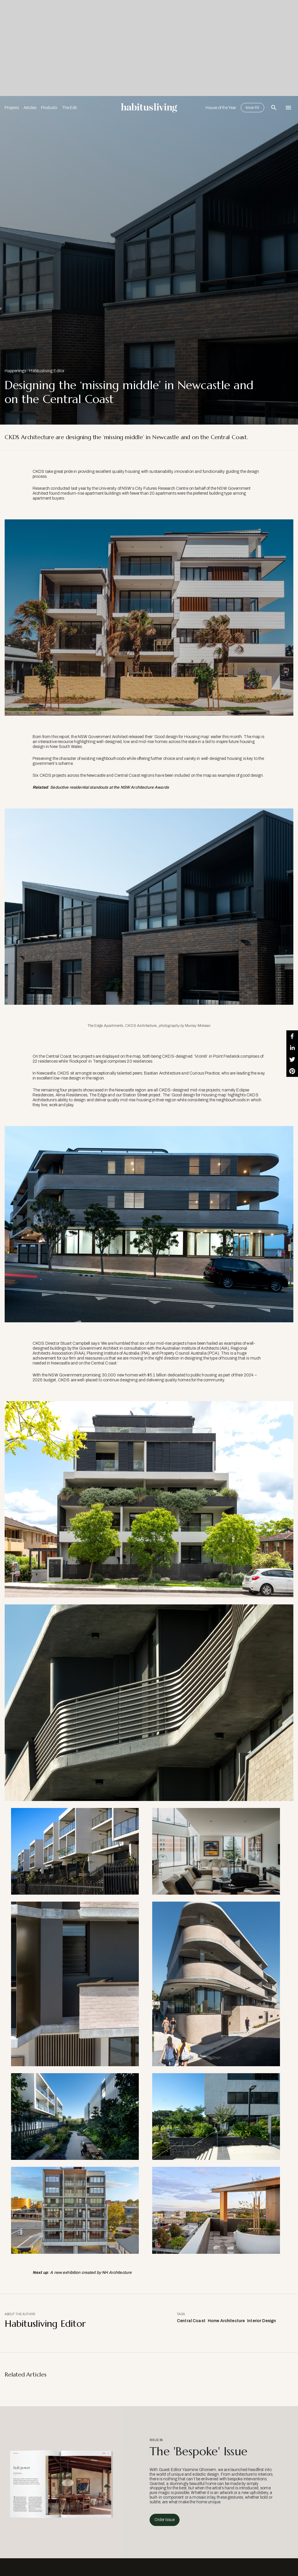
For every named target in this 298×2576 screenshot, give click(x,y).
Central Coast (191, 2321)
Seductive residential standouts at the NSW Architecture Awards (109, 787)
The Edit (69, 108)
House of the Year (220, 108)
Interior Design (261, 2321)
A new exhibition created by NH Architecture (91, 2272)
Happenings (15, 371)
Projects (12, 108)
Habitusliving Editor (46, 371)
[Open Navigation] (288, 108)
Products (49, 108)
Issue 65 (252, 108)
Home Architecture (226, 2321)
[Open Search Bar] (274, 108)
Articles (30, 108)
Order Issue (165, 2520)
